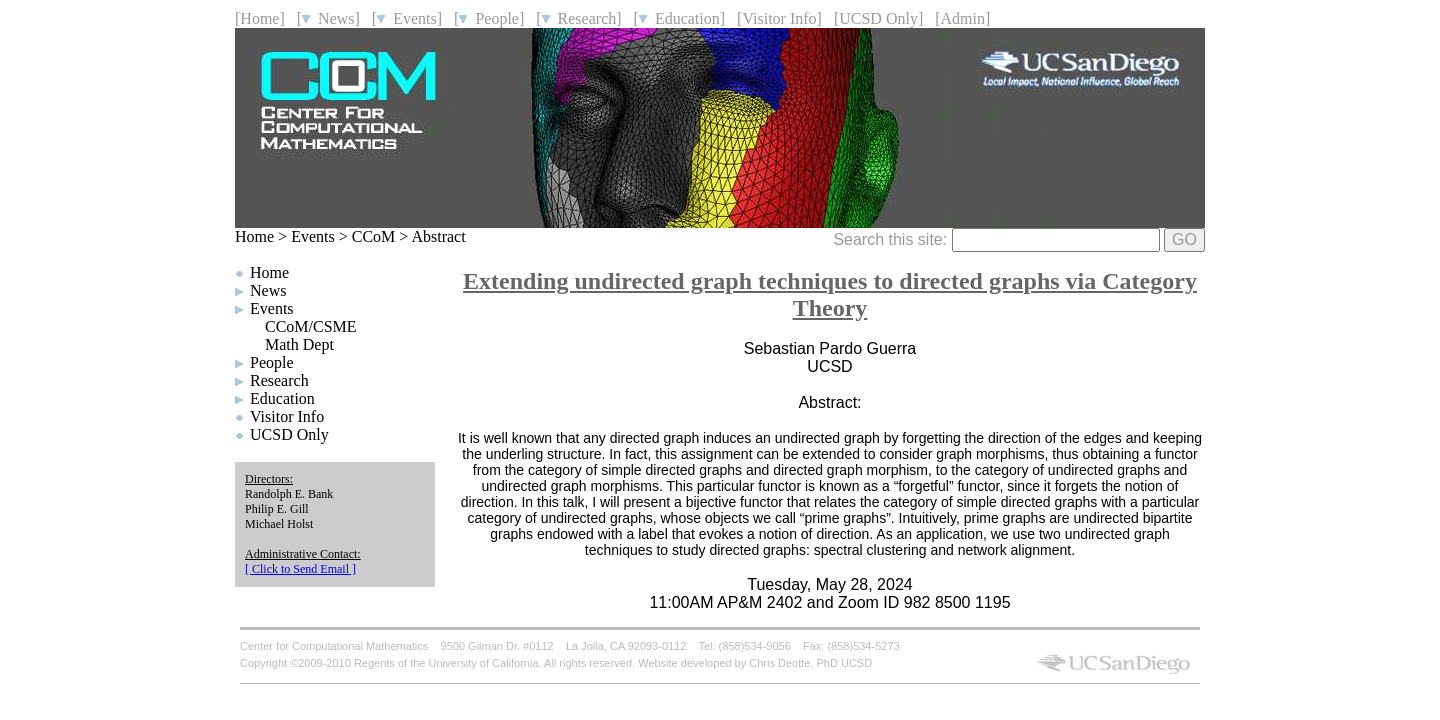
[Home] (260, 18)
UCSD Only (289, 434)
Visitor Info (287, 416)
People (272, 362)
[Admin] (962, 18)
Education (282, 398)
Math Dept (299, 344)
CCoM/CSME (311, 326)
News (268, 290)
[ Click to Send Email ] (300, 569)
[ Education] (680, 18)
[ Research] (578, 18)
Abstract (438, 236)
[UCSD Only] (878, 18)
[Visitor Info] (779, 18)
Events (313, 236)
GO (1184, 239)
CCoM (374, 236)
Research (279, 380)
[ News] (328, 18)
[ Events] (407, 18)
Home (254, 236)
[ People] (489, 18)
